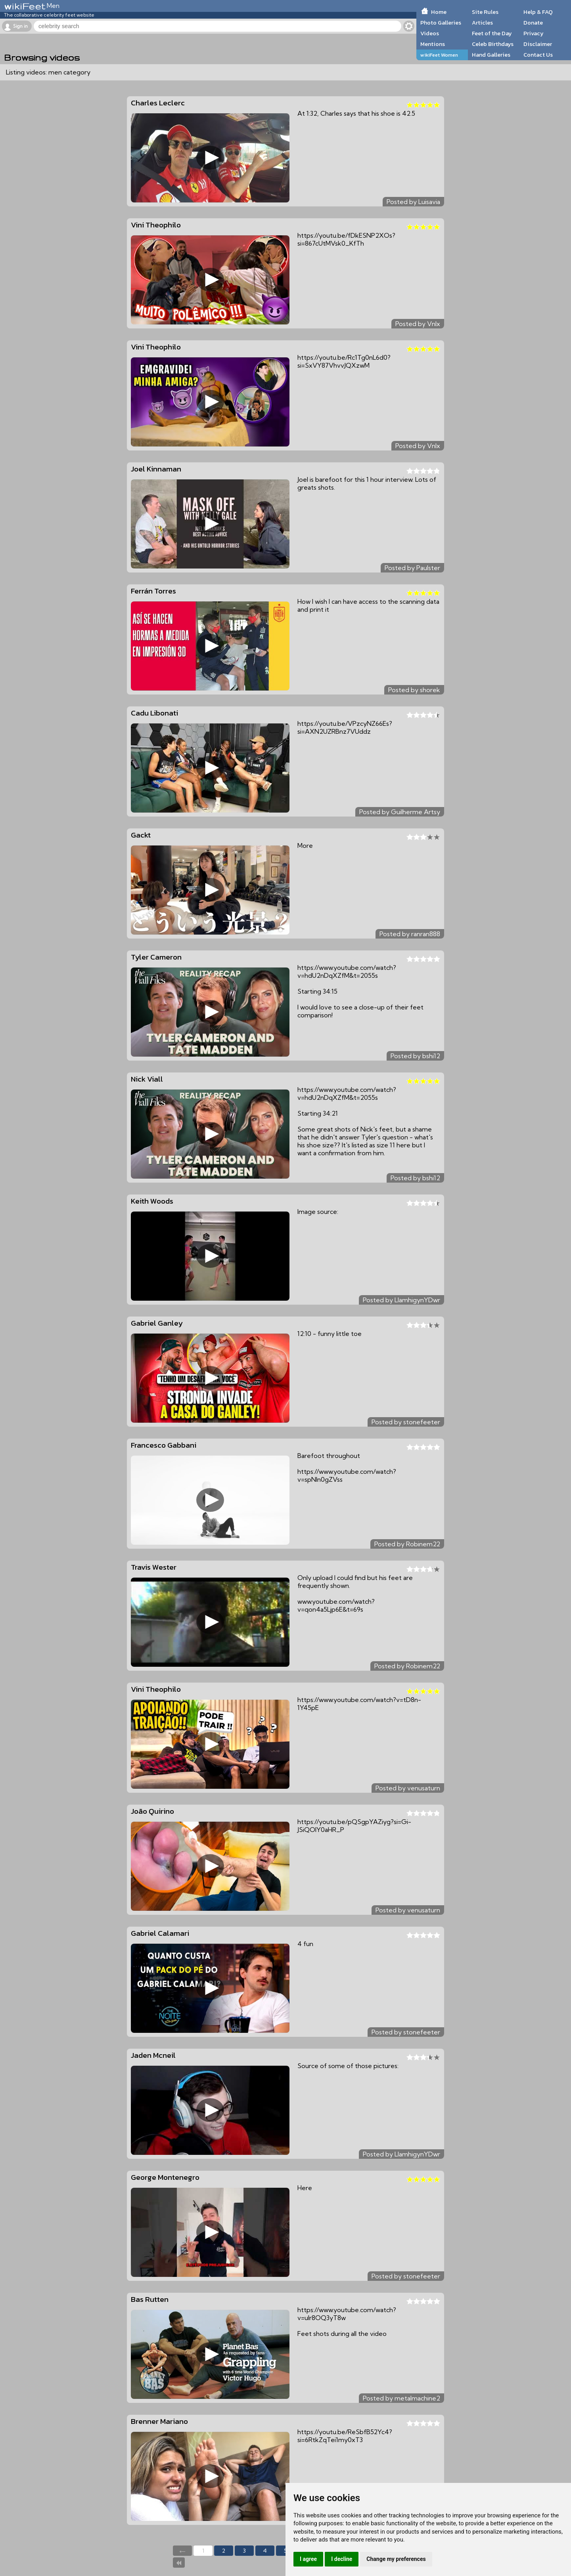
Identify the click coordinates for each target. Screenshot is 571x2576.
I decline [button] (341, 2559)
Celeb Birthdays (493, 44)
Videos (429, 33)
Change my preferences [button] (395, 2559)
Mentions (432, 44)
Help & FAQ (538, 12)
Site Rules (485, 12)
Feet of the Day (492, 33)
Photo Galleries (440, 22)
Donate (533, 22)
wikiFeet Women (439, 55)
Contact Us (538, 54)
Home (438, 12)
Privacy (533, 33)
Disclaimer (537, 44)
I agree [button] (308, 2559)
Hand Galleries (491, 54)
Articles (482, 22)
